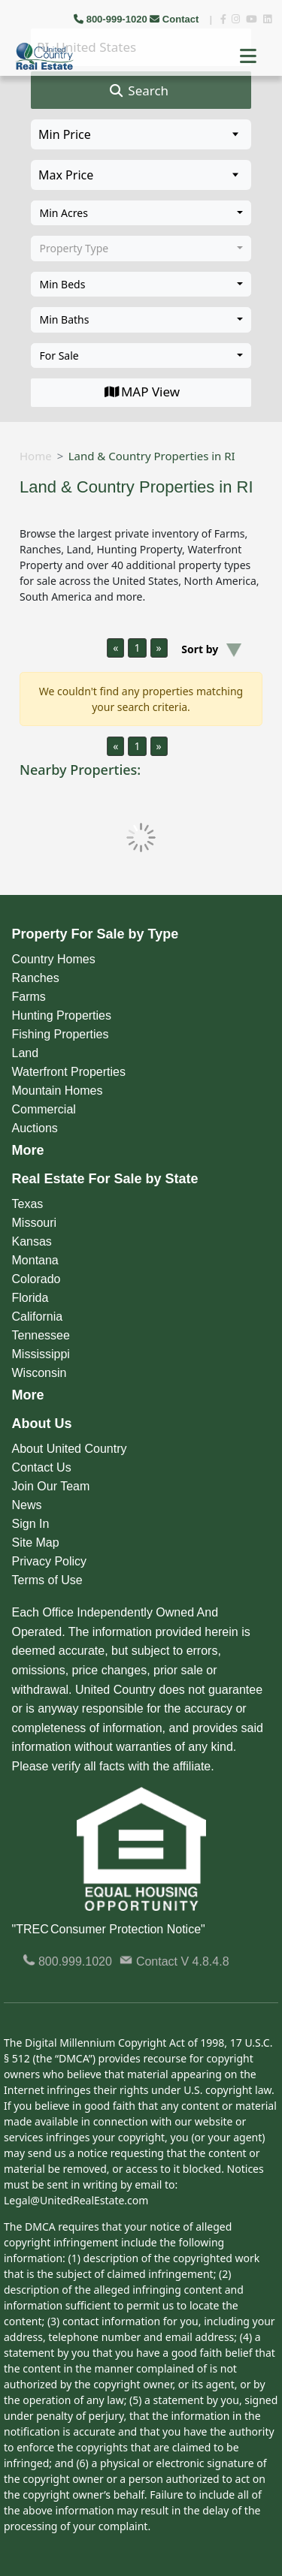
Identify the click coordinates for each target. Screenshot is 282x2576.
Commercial (44, 1109)
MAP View (141, 391)
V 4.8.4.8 (205, 1961)
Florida (30, 1297)
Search (138, 90)
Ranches (35, 978)
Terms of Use (47, 1580)
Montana (35, 1260)
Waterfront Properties (69, 1071)
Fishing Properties (60, 1034)
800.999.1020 (67, 1961)
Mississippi (41, 1354)
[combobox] (141, 213)
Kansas (32, 1241)
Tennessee (41, 1335)
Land (25, 1053)
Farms (29, 996)
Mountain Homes (57, 1090)
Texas (28, 1204)
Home (36, 455)
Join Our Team (51, 1486)
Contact (176, 19)
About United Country (69, 1448)
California (37, 1316)
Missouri (34, 1222)
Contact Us (41, 1467)
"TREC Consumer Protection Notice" (108, 1929)
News (27, 1505)
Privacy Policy (49, 1561)
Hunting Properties (62, 1015)
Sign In (31, 1523)
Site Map (35, 1542)
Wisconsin (39, 1372)
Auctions (35, 1128)
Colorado (36, 1279)
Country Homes (54, 959)
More (28, 1150)
